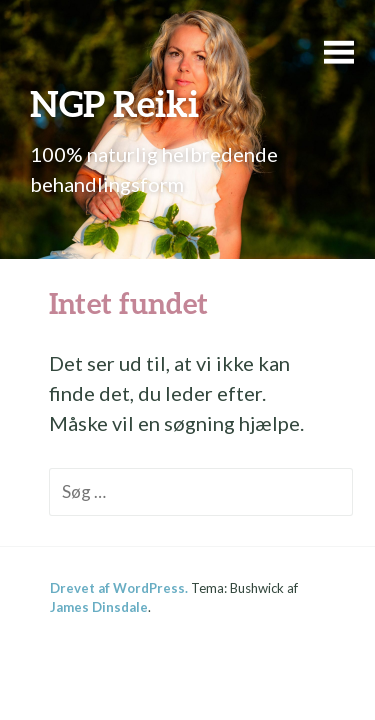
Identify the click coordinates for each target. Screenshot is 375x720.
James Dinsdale (99, 607)
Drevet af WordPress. (119, 588)
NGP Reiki (114, 103)
